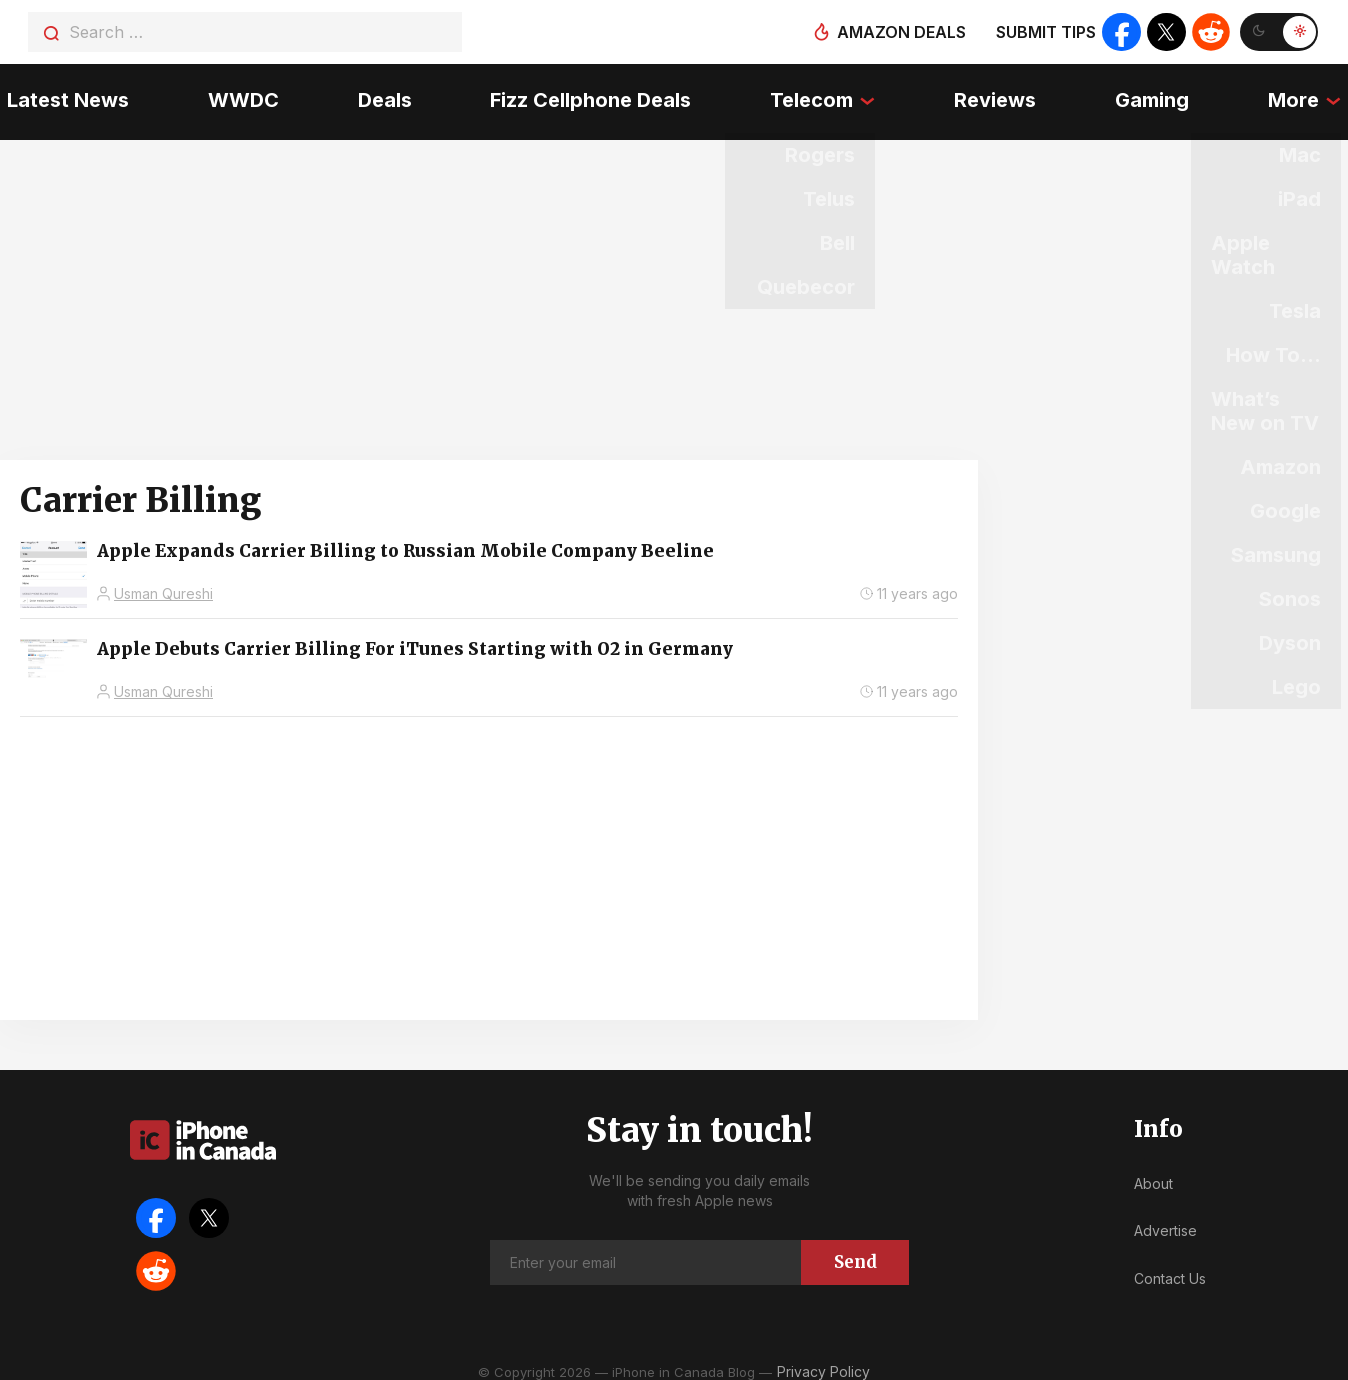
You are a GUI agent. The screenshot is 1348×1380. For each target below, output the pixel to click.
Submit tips (1044, 32)
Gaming (1157, 95)
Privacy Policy (823, 1359)
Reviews (998, 95)
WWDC (238, 95)
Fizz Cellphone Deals (590, 95)
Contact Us (1170, 1266)
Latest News (61, 95)
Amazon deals (899, 32)
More (1300, 95)
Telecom (812, 95)
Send (855, 1250)
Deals (382, 95)
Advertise (1165, 1218)
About (1153, 1171)
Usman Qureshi (163, 581)
